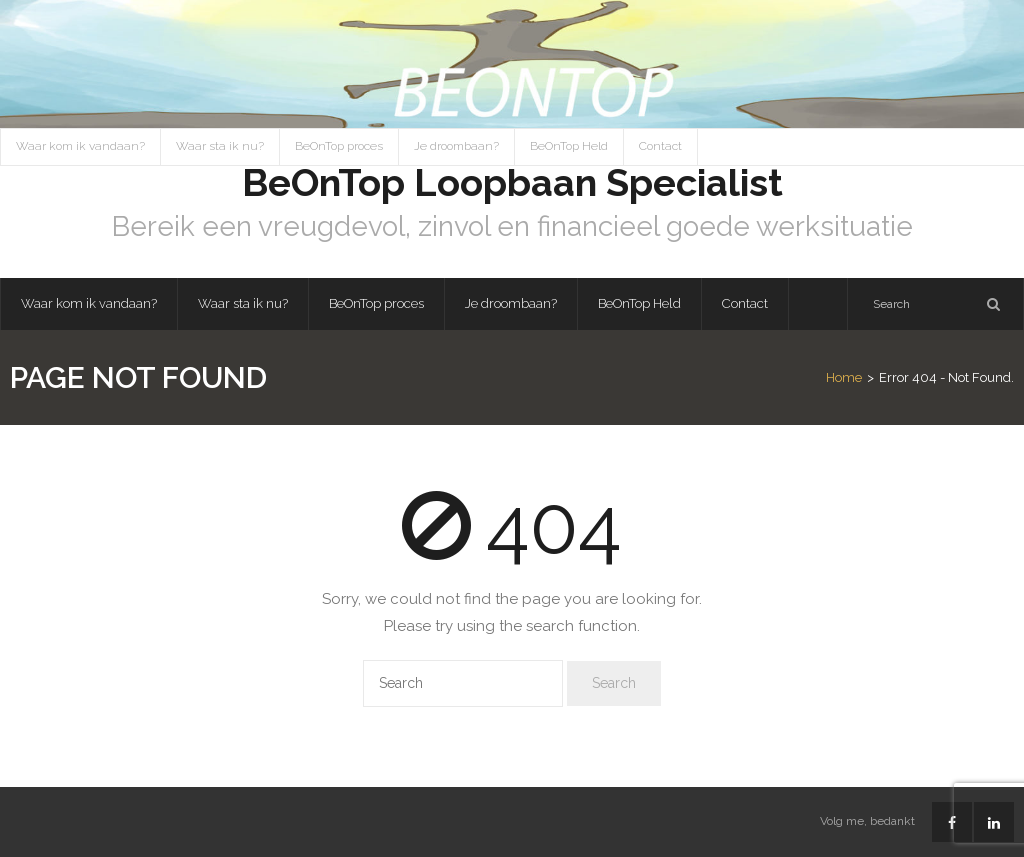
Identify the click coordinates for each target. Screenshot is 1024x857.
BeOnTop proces (339, 146)
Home (844, 377)
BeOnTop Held (569, 146)
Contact (660, 146)
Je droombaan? (456, 146)
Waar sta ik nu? (220, 146)
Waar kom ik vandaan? (80, 146)
